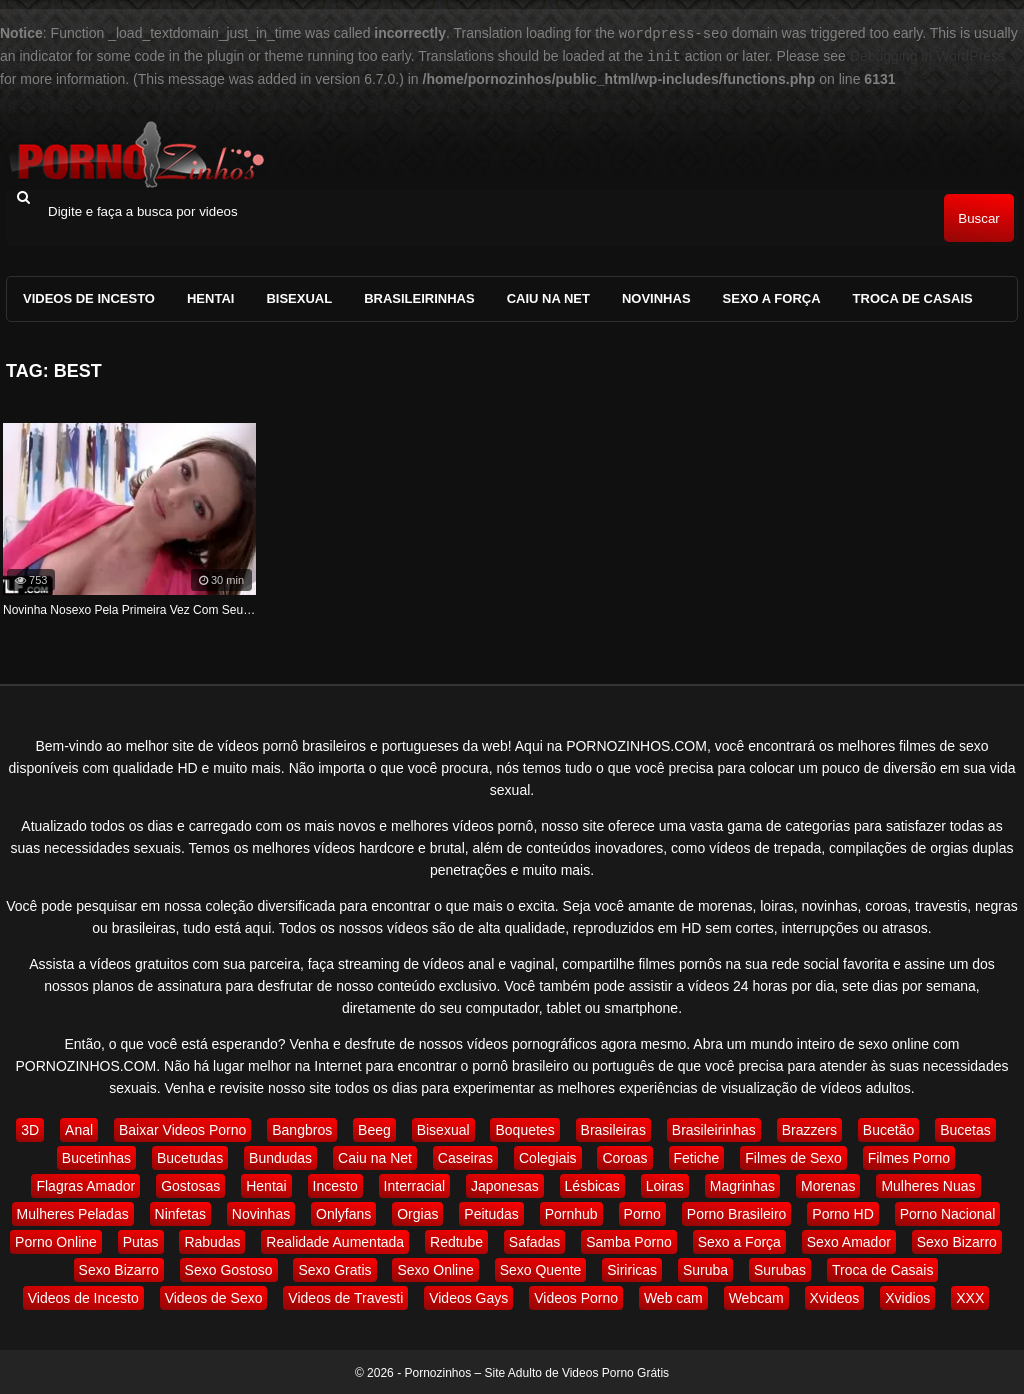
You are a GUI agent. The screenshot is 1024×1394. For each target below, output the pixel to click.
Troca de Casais (913, 296)
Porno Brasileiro (737, 1212)
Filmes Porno (909, 1156)
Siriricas (632, 1268)
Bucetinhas (96, 1156)
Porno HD (842, 1212)
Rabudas (212, 1240)
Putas (141, 1240)
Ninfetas (180, 1212)
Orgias (417, 1212)
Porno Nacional (948, 1212)
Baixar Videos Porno (182, 1128)
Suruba (705, 1268)
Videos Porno (576, 1296)
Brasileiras (613, 1128)
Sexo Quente (541, 1268)
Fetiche (697, 1156)
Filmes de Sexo (793, 1156)
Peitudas (491, 1212)
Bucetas (965, 1128)
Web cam (673, 1296)
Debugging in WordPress (927, 55)
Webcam (756, 1296)
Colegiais (548, 1156)
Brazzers (809, 1128)
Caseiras (465, 1156)
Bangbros (302, 1128)
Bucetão (888, 1128)
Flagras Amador (85, 1184)
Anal (79, 1128)
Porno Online (56, 1240)
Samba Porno (629, 1240)
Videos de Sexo (214, 1296)
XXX (970, 1296)
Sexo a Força (772, 296)
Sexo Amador (849, 1240)
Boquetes (524, 1128)
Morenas (828, 1184)
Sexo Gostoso (229, 1268)
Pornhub (571, 1212)
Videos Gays (468, 1296)
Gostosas (190, 1184)
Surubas (780, 1268)
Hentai (210, 296)
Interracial (414, 1184)
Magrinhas (742, 1184)
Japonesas (505, 1184)
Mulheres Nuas (928, 1184)
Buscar (978, 216)
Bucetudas (190, 1156)
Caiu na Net (548, 296)
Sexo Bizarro (957, 1240)
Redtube (456, 1240)
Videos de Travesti (345, 1296)
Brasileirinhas (419, 296)
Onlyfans (343, 1212)
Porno (642, 1212)
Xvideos (835, 1296)
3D (30, 1128)
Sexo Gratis (334, 1268)
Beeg (374, 1128)
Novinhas (656, 296)
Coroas (624, 1156)
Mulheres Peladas (73, 1212)
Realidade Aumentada (335, 1240)
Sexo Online (435, 1268)
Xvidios (907, 1296)
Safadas (534, 1240)
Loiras (665, 1184)
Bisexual (299, 296)
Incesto (335, 1184)
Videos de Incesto (89, 296)
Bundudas (280, 1156)
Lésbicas (592, 1184)
